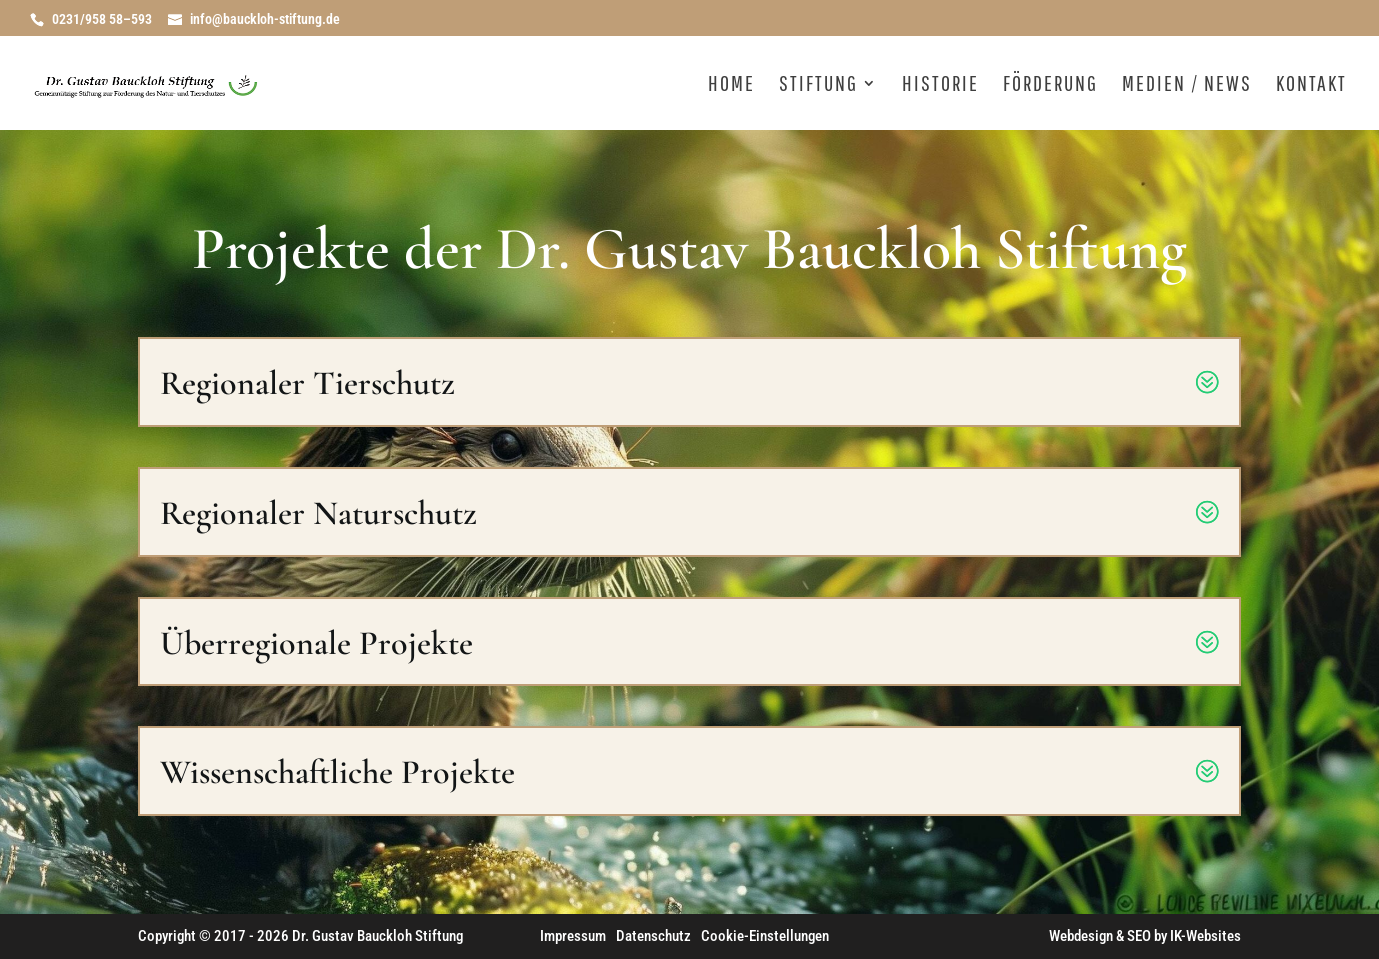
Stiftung (818, 85)
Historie (940, 85)
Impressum (573, 936)
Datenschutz (653, 936)
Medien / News (1187, 85)
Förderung (1050, 85)
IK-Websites (1205, 936)
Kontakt (1311, 85)
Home (731, 85)
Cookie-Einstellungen (765, 936)
